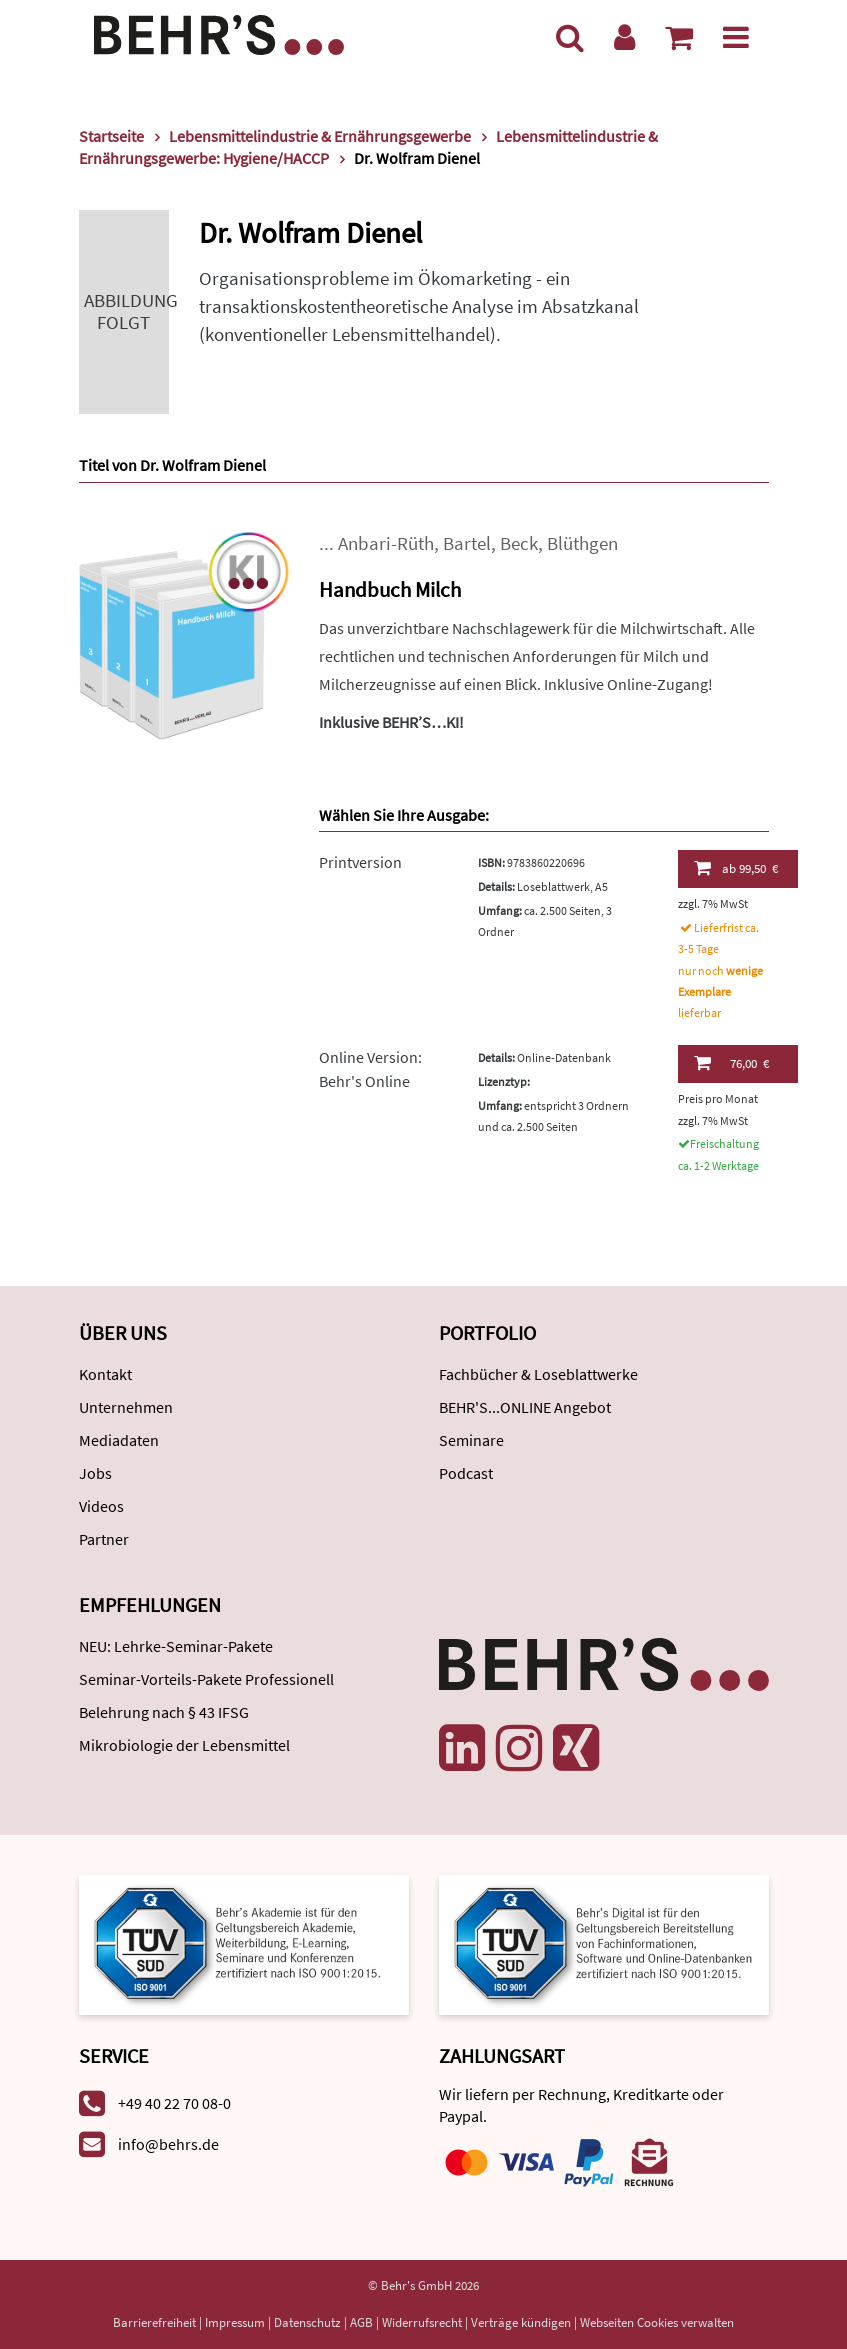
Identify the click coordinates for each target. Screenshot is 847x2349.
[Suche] (570, 37)
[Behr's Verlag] (219, 32)
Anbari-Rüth (386, 543)
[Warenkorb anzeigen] (679, 37)
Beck (519, 543)
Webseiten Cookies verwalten (657, 2322)
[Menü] (736, 37)
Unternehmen (126, 1407)
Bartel (467, 543)
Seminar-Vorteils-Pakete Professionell (206, 1679)
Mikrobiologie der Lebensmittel (184, 1745)
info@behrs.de (168, 2144)
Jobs (95, 1473)
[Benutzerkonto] (624, 37)
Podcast (466, 1473)
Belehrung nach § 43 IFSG (164, 1712)
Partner (104, 1539)
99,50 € (736, 868)
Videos (101, 1506)
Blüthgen (582, 543)
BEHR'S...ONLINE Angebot (525, 1407)
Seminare (471, 1440)
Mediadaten (119, 1440)
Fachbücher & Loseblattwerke (538, 1374)
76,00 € (731, 1063)
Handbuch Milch (390, 589)
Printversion (360, 862)
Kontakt (105, 1374)
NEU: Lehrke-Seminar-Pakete (176, 1646)
